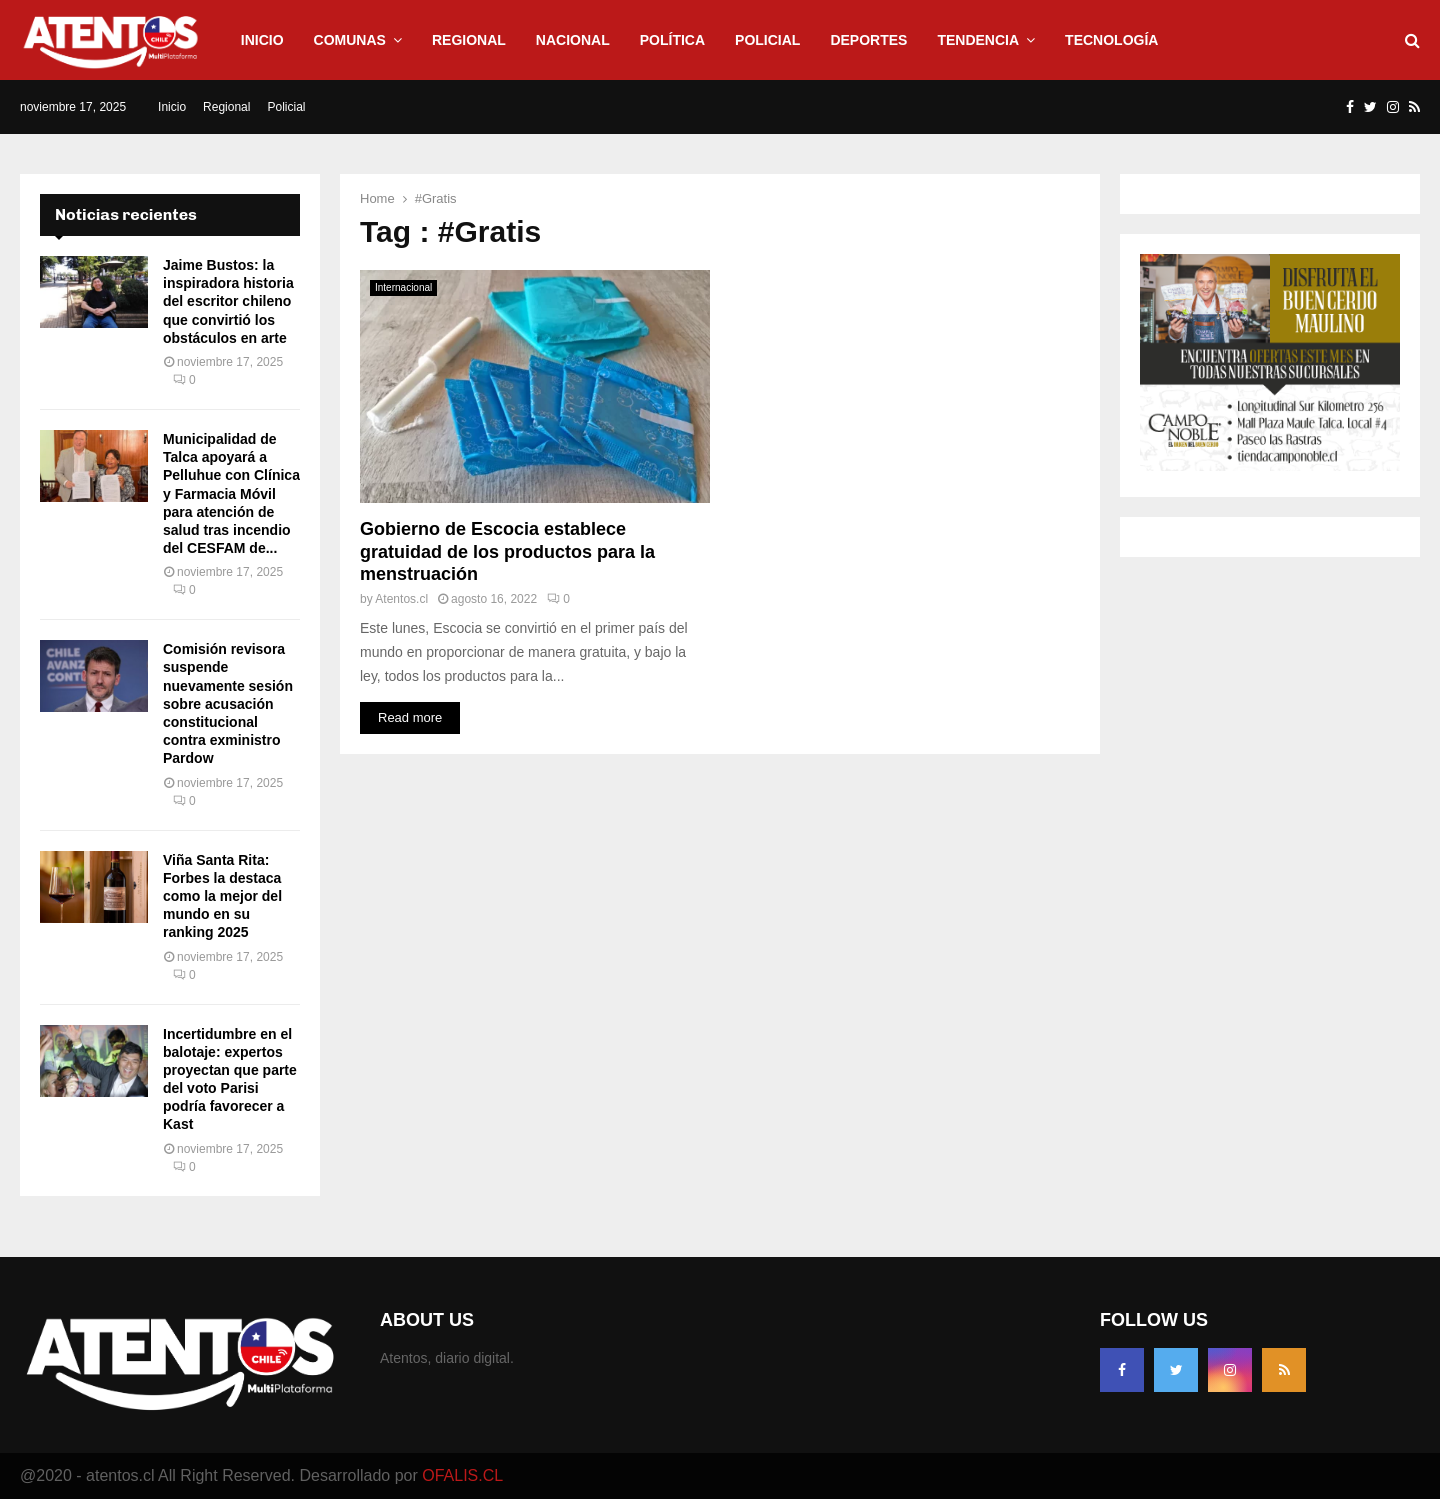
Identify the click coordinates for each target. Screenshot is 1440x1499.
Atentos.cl (401, 599)
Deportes (868, 40)
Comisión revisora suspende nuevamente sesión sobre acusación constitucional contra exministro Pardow (228, 703)
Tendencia (978, 40)
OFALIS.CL (462, 1475)
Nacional (573, 40)
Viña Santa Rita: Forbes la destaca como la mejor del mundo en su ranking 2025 (222, 896)
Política (672, 40)
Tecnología (1111, 40)
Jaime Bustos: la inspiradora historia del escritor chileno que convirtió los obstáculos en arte (228, 301)
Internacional (403, 287)
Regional (469, 40)
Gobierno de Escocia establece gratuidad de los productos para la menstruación (507, 551)
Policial (767, 40)
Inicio (262, 40)
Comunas (350, 40)
